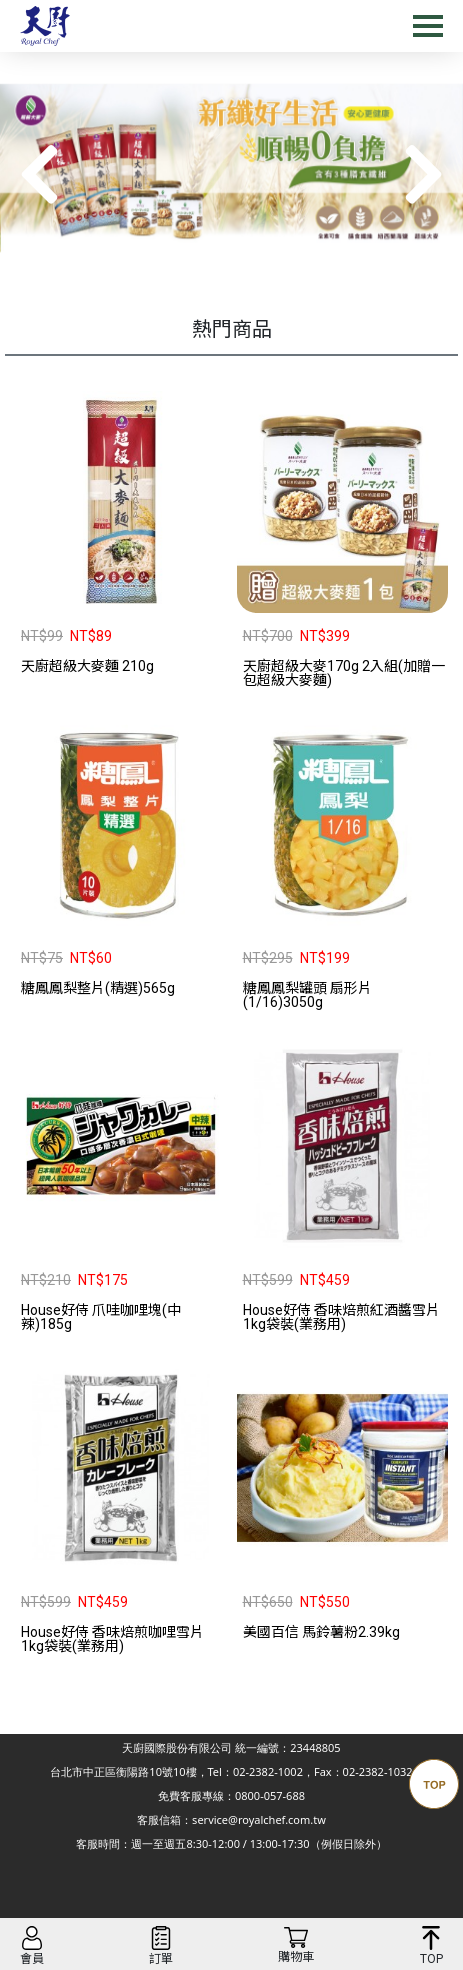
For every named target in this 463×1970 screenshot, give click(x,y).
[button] (423, 175)
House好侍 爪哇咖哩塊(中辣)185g (101, 1317)
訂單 (161, 1959)
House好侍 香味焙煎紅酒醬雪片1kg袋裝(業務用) (341, 1317)
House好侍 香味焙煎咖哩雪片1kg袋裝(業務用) (112, 1639)
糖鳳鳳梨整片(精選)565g (98, 988)
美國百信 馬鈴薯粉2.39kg (321, 1632)
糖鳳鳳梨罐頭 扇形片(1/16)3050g (307, 995)
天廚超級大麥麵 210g (87, 666)
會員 (32, 1959)
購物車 (296, 1957)
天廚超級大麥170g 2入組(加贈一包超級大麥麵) (344, 673)
